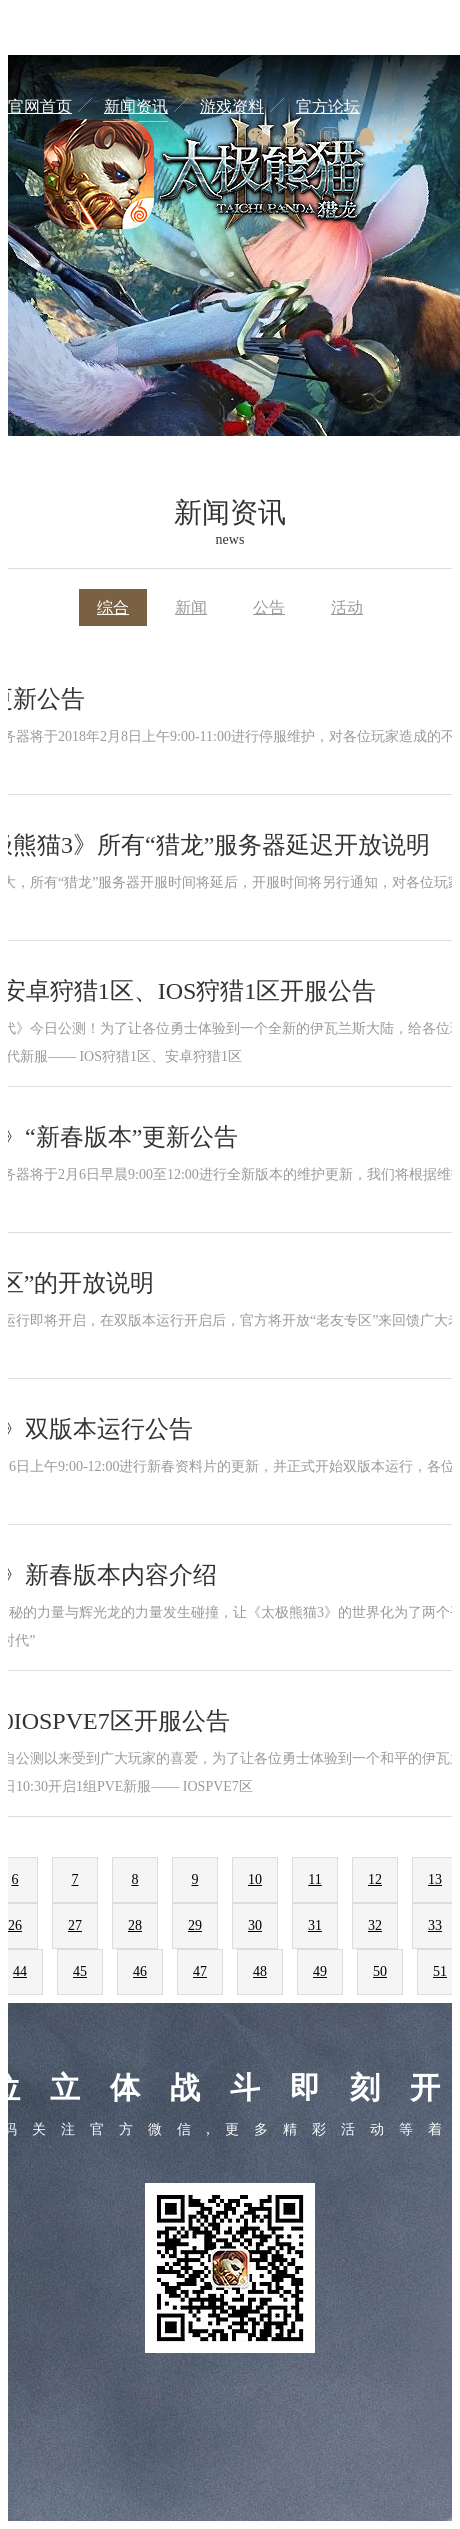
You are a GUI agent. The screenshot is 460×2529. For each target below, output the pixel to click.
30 (255, 1925)
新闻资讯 (136, 106)
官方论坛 (328, 106)
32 (375, 1925)
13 (435, 1879)
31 (315, 1925)
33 (435, 1925)
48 (260, 1971)
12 (375, 1879)
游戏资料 (232, 106)
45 (80, 1971)
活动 (347, 607)
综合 (113, 607)
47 (200, 1971)
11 (314, 1879)
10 (255, 1879)
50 (380, 1971)
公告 (269, 607)
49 (320, 1971)
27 (75, 1925)
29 (195, 1925)
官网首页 (40, 106)
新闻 (191, 607)
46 (140, 1971)
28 (135, 1925)
